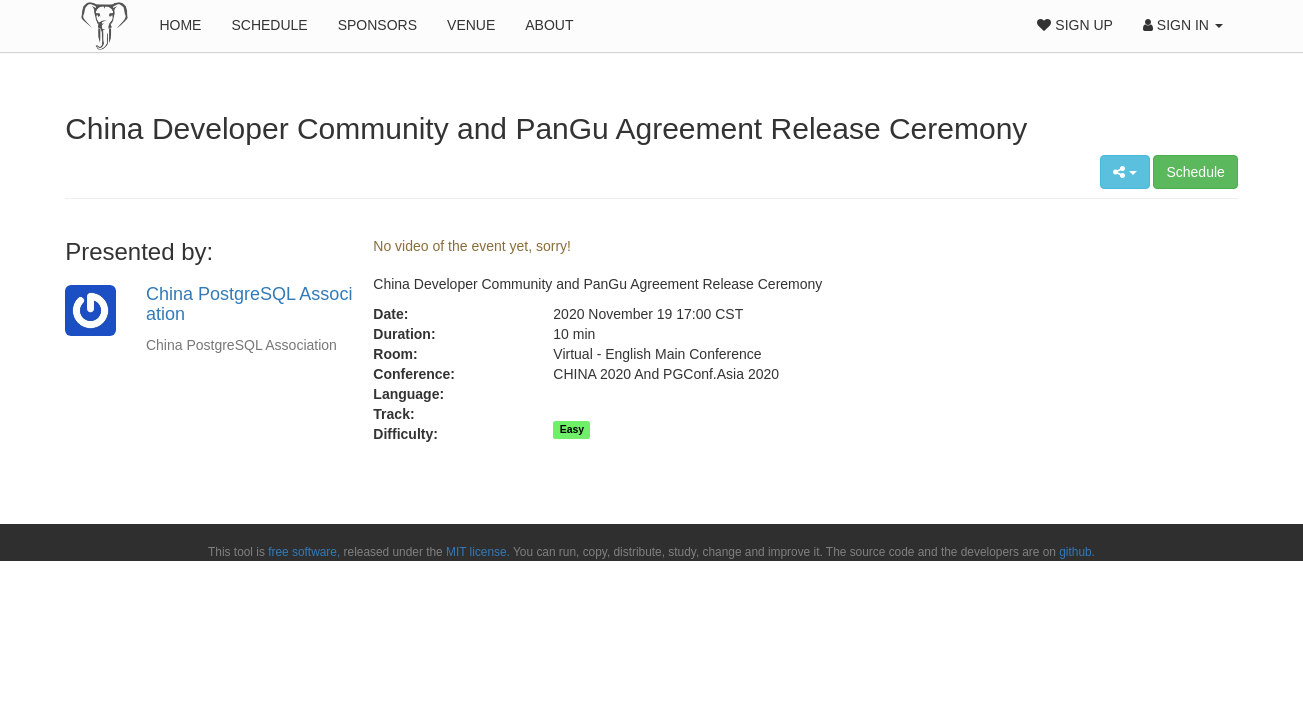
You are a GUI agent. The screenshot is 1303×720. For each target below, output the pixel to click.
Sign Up (1074, 25)
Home (180, 25)
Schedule (269, 25)
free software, (304, 552)
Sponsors (377, 25)
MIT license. (478, 552)
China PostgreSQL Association (249, 304)
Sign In (1183, 25)
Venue (471, 25)
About (549, 25)
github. (1077, 552)
